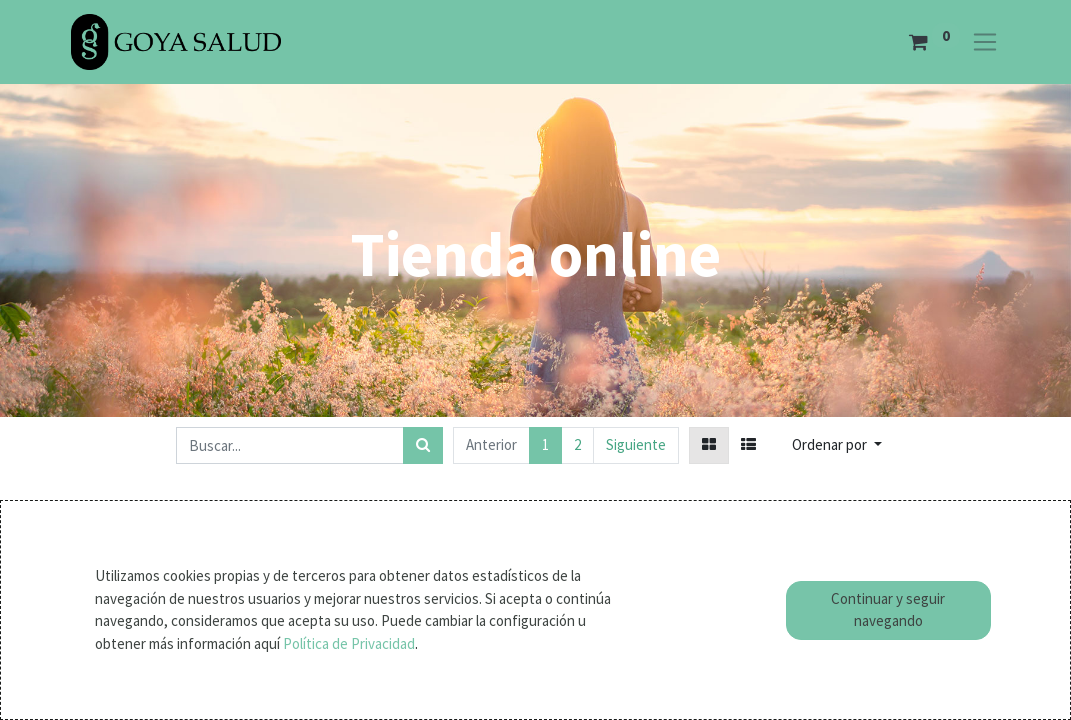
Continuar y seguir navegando (888, 610)
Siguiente (636, 444)
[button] (837, 445)
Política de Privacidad (349, 643)
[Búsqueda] (423, 445)
